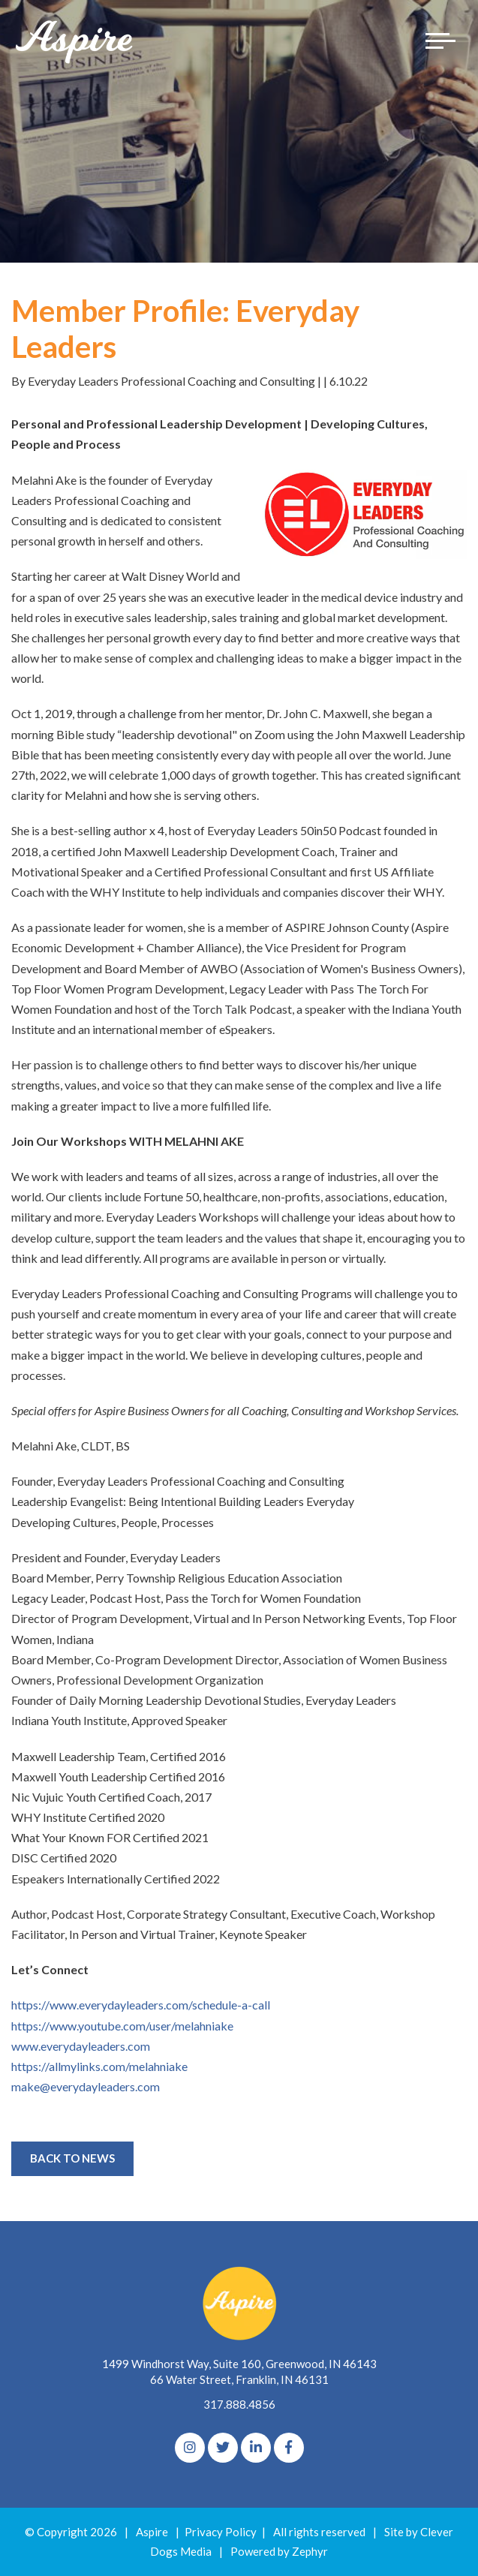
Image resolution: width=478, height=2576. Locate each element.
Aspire (152, 2531)
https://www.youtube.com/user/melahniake (122, 2025)
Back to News (72, 2158)
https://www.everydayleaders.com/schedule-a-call (140, 2004)
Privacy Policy (221, 2531)
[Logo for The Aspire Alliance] (75, 41)
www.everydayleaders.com (80, 2046)
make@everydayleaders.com (86, 2086)
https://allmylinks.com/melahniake (99, 2066)
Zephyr (310, 2551)
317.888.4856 (239, 2404)
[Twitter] (223, 2448)
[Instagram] (190, 2448)
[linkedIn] (256, 2448)
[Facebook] (289, 2448)
